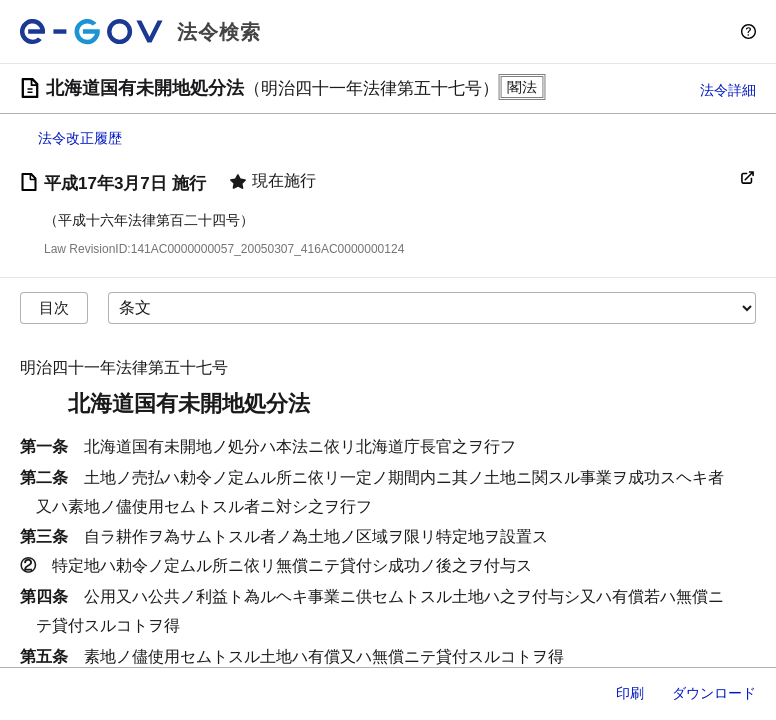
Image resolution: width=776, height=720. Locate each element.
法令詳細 (728, 90)
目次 (54, 307)
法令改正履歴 (80, 138)
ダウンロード (714, 693)
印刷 (630, 693)
